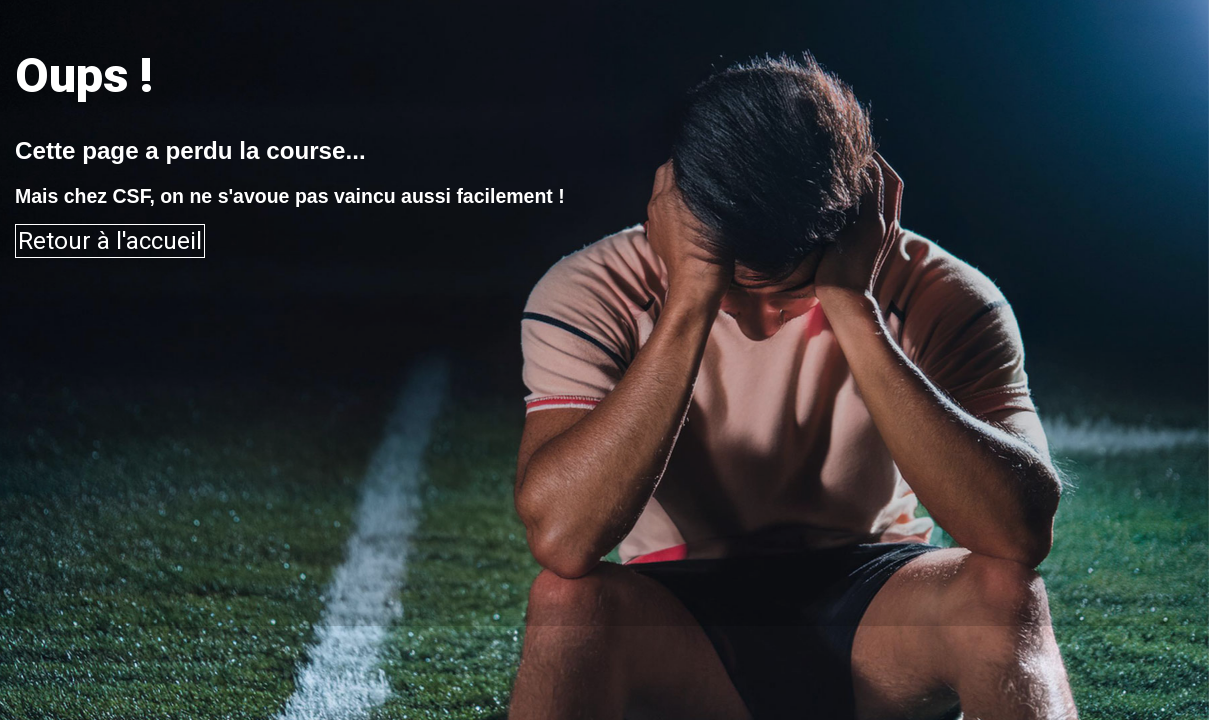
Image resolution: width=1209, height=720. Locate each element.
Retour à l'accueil (110, 241)
